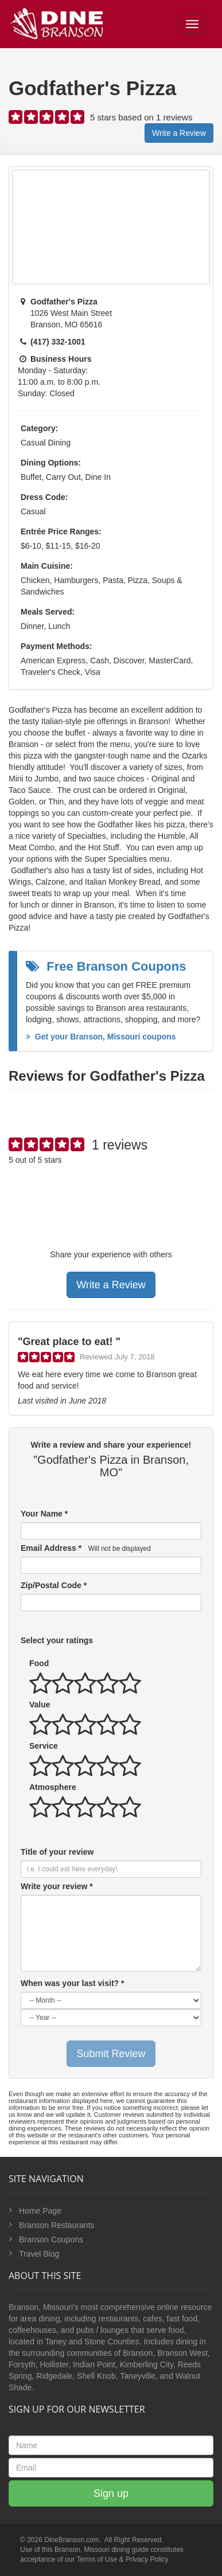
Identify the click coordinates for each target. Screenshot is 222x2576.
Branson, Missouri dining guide (101, 2550)
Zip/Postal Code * (54, 1585)
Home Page (40, 2210)
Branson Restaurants (57, 2225)
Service (43, 1745)
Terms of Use (97, 2559)
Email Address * (86, 1548)
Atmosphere (52, 1787)
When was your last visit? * (72, 1983)
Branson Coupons (51, 2239)
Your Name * (44, 1513)
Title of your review (57, 1851)
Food (39, 1663)
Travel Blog (39, 2253)
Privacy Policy (147, 2559)
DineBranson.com (71, 2540)
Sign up (111, 2493)
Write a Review (179, 133)
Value (39, 1704)
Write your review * (57, 1886)
